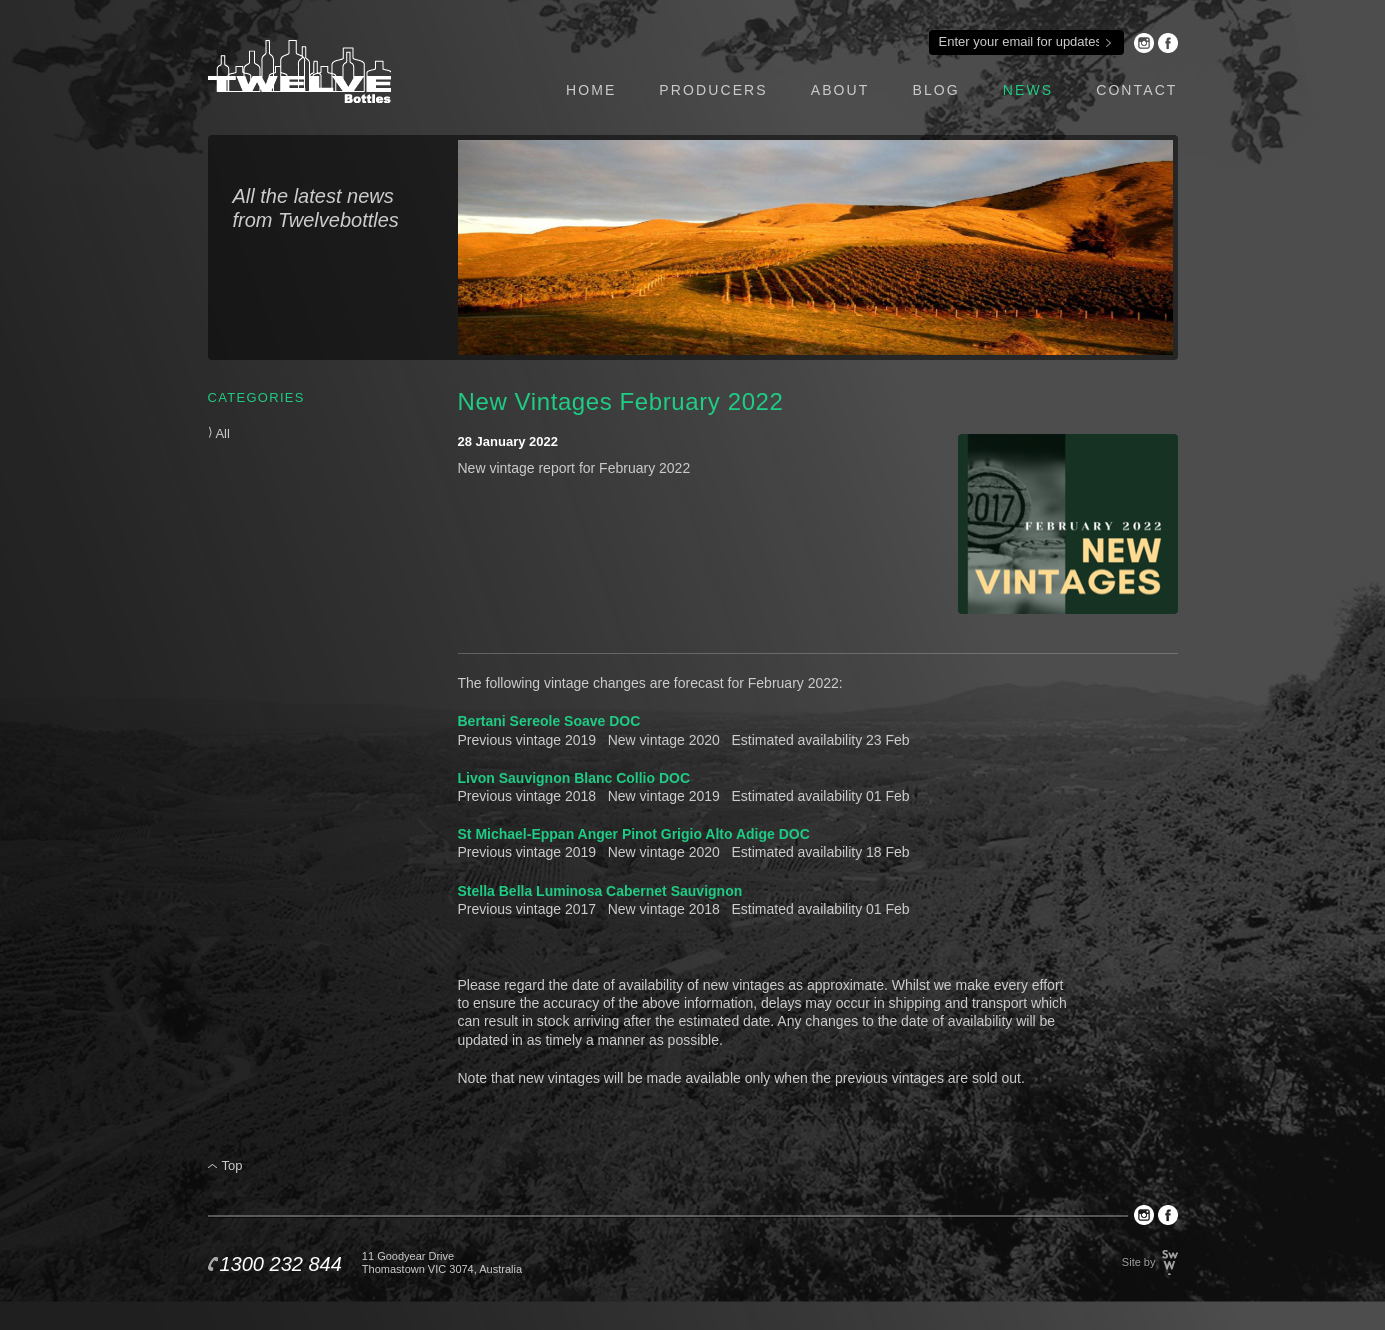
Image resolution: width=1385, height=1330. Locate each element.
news (1028, 90)
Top (232, 1165)
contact (1136, 90)
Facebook (1168, 43)
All (219, 433)
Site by (1139, 1262)
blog (935, 90)
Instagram (1144, 43)
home (591, 90)
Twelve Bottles (299, 71)
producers (713, 90)
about (840, 90)
